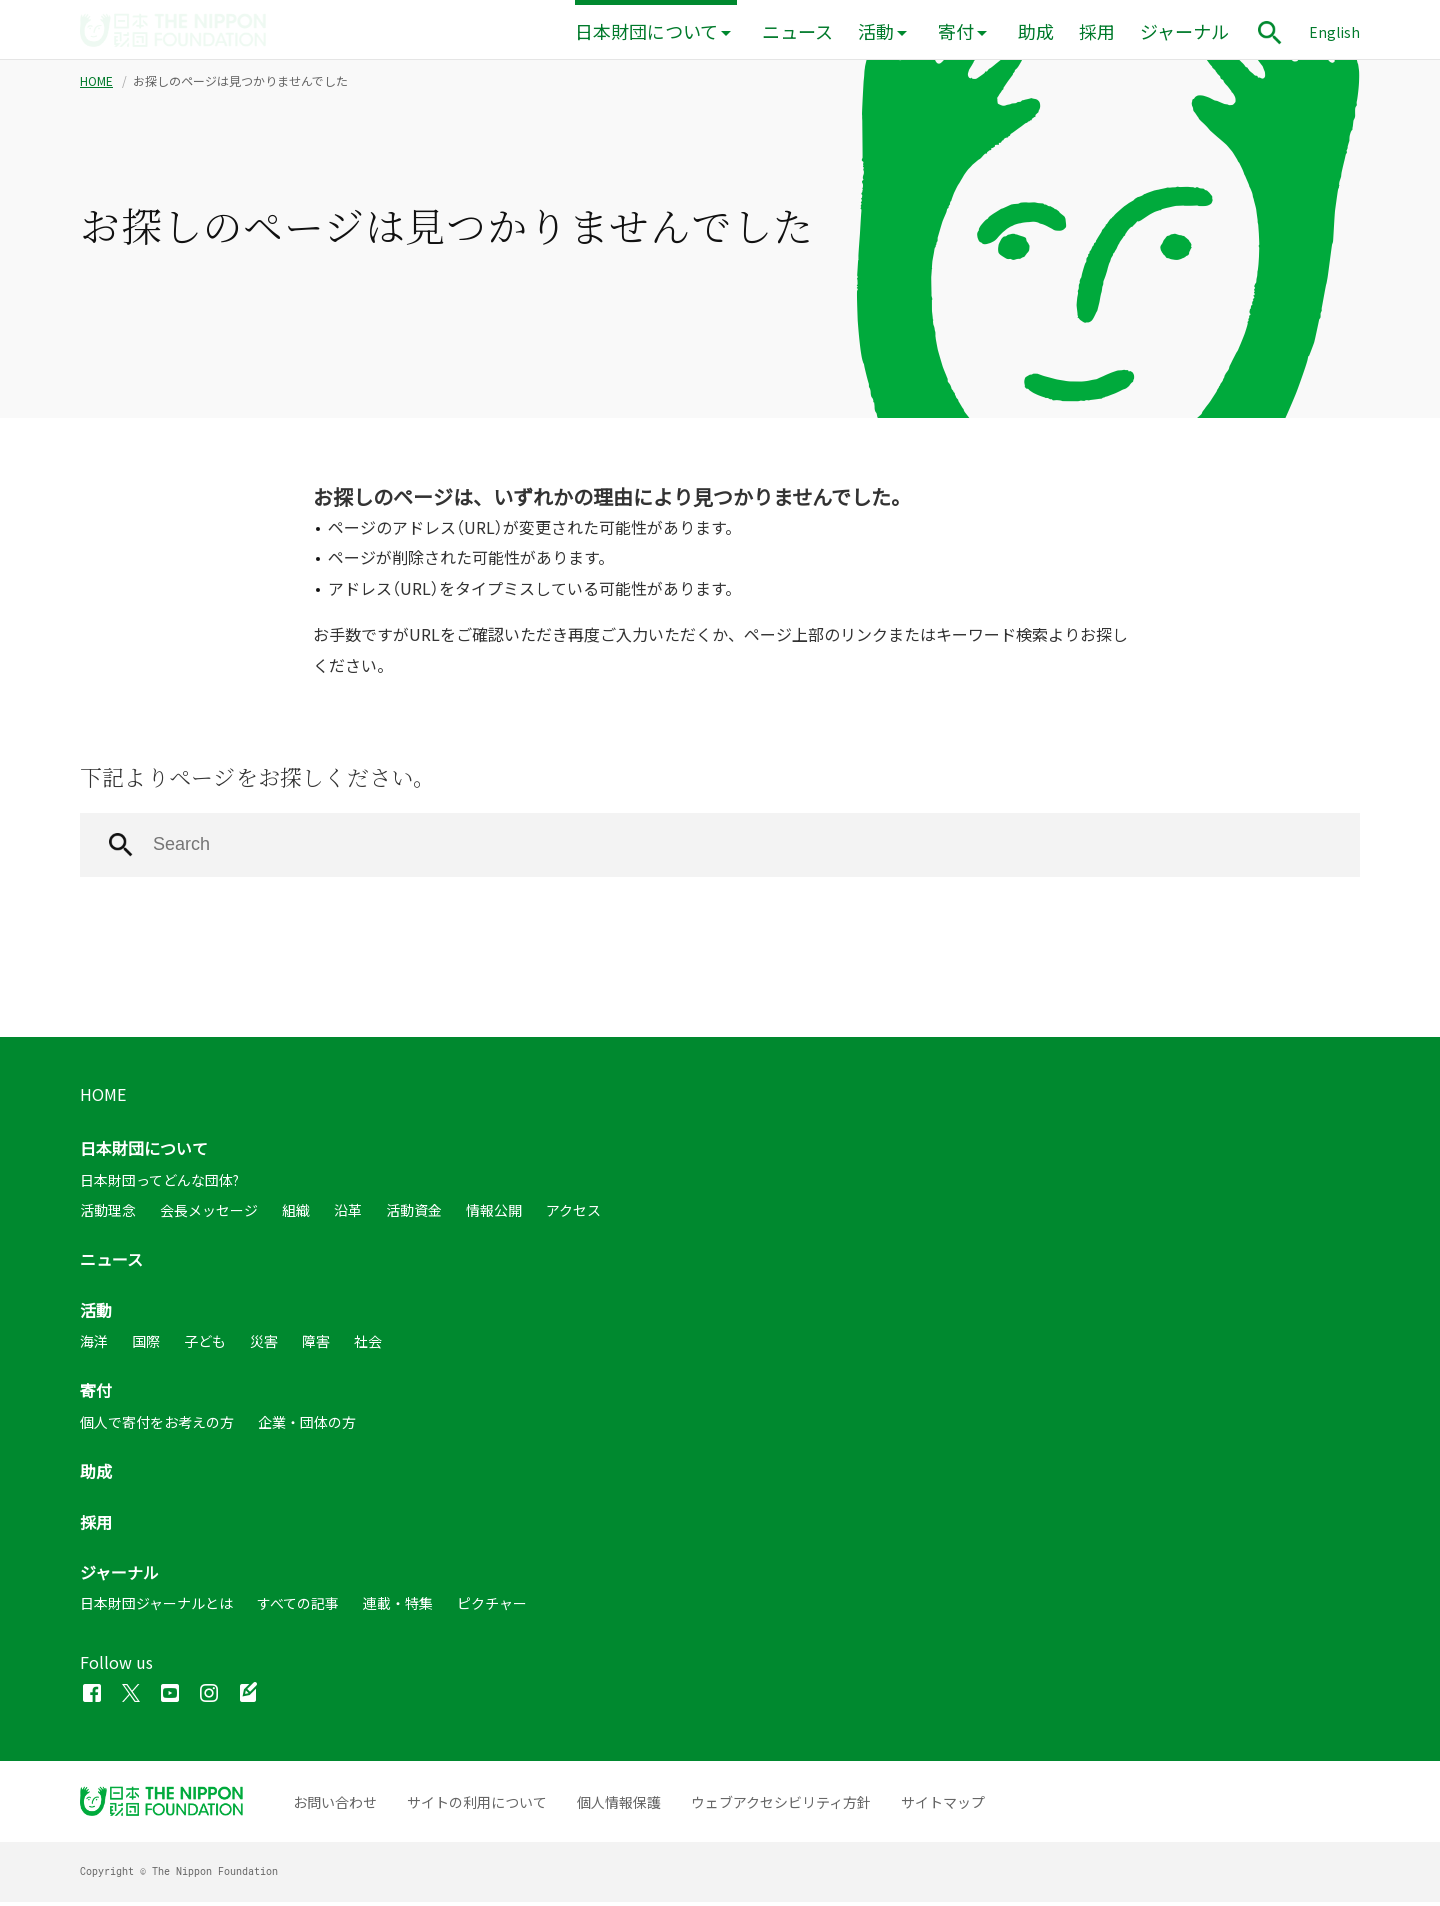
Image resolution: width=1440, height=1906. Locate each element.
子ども (205, 1345)
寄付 (956, 31)
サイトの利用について (477, 1806)
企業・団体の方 (307, 1426)
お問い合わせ (335, 1806)
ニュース (797, 31)
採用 (1097, 31)
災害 (264, 1345)
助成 (1036, 31)
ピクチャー (492, 1607)
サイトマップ (943, 1806)
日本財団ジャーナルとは (156, 1607)
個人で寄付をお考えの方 (157, 1426)
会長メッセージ (209, 1214)
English (1334, 32)
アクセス (573, 1214)
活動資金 (414, 1214)
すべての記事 (298, 1607)
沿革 (348, 1214)
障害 (316, 1345)
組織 (296, 1214)
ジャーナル (1184, 31)
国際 (146, 1345)
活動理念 (108, 1214)
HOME (96, 85)
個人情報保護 (619, 1806)
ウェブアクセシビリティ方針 (781, 1806)
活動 (876, 31)
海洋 (94, 1345)
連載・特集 (398, 1607)
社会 (368, 1345)
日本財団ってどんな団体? (159, 1184)
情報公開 (494, 1214)
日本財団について (646, 31)
